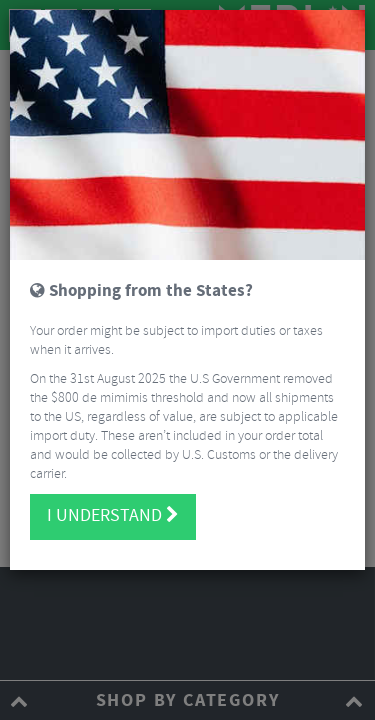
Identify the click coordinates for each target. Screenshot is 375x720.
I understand (113, 516)
